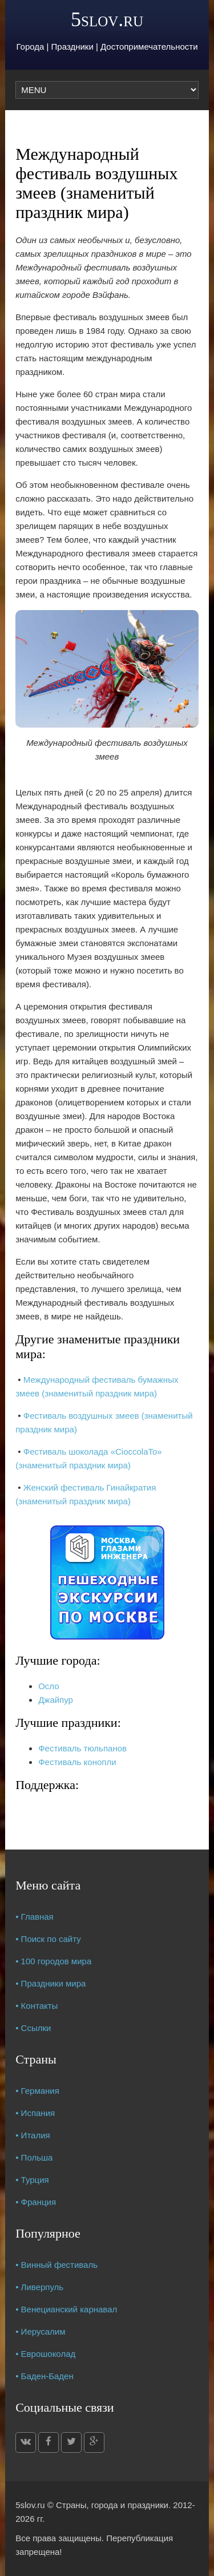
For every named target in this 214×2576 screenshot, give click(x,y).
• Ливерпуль (39, 2287)
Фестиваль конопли (77, 1762)
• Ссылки (33, 2028)
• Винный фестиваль (56, 2265)
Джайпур (55, 1700)
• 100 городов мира (53, 1961)
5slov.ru (107, 19)
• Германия (37, 2090)
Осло (48, 1686)
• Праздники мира (50, 1983)
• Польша (34, 2157)
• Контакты (36, 2005)
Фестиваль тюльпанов (82, 1748)
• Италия (32, 2135)
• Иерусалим (40, 2331)
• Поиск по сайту (48, 1939)
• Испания (35, 2113)
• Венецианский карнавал (66, 2309)
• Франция (35, 2202)
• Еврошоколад (45, 2354)
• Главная (34, 1916)
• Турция (32, 2180)
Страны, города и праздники (112, 2505)
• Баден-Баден (44, 2376)
